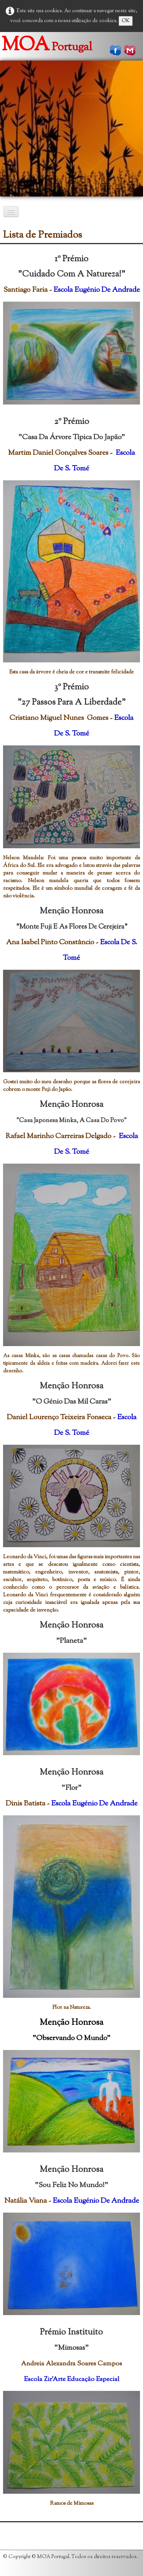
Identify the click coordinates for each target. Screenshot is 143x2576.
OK (126, 21)
